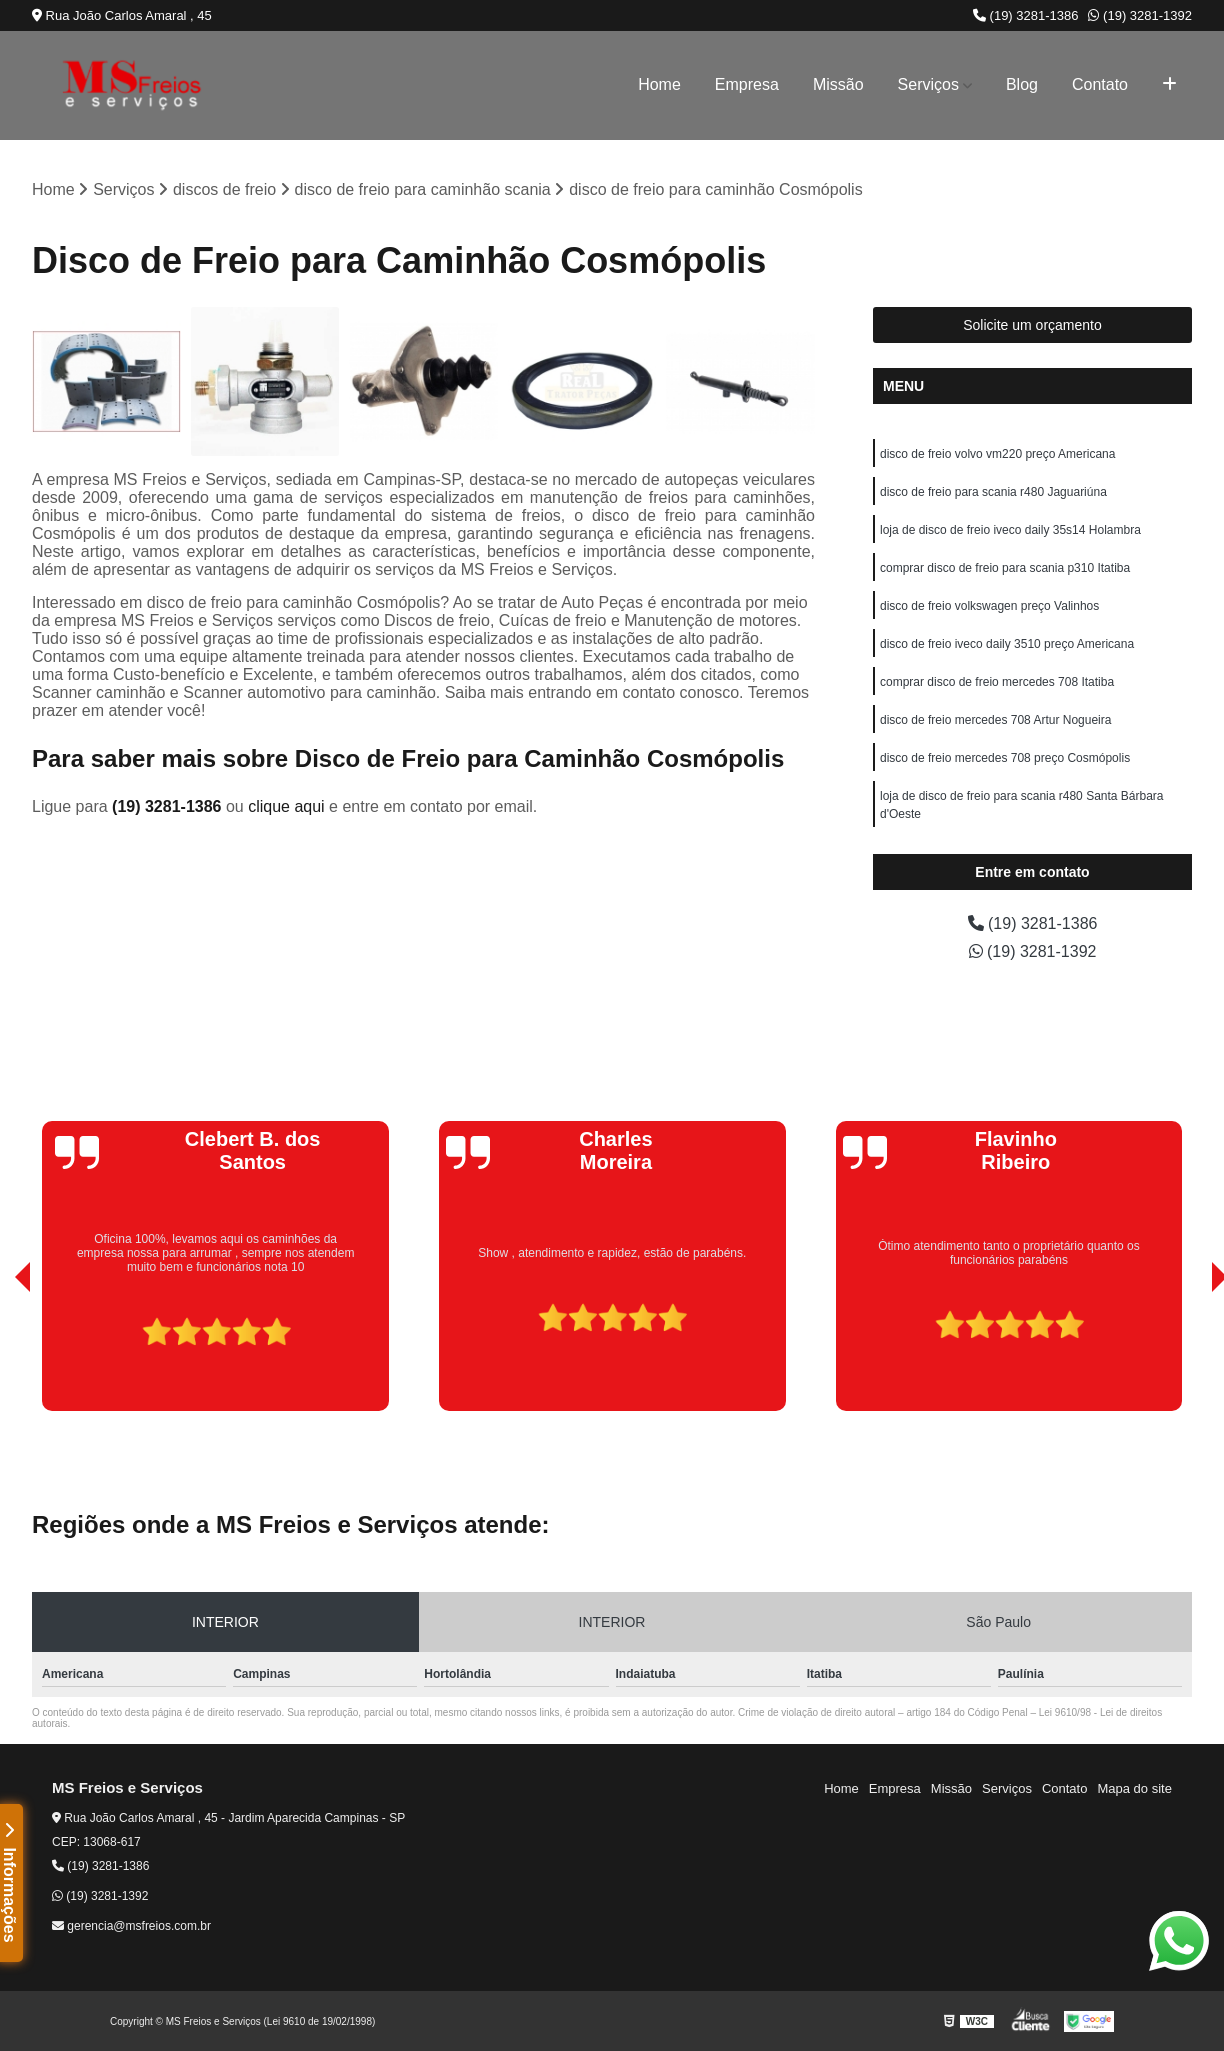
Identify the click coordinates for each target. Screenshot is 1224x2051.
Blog (1022, 84)
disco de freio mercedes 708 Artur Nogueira (995, 720)
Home (659, 84)
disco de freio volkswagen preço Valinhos (989, 606)
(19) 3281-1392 (1140, 15)
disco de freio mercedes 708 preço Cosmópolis (1005, 758)
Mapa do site (1134, 1788)
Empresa (747, 84)
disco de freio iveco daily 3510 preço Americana (1007, 644)
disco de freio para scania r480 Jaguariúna (993, 492)
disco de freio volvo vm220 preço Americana (997, 454)
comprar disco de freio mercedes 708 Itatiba (997, 682)
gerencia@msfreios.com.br (131, 1926)
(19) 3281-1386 (1026, 15)
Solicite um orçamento (1032, 325)
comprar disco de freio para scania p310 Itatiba (1005, 568)
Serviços (928, 84)
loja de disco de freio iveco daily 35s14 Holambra (1010, 530)
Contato (1100, 84)
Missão (838, 84)
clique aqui (286, 806)
